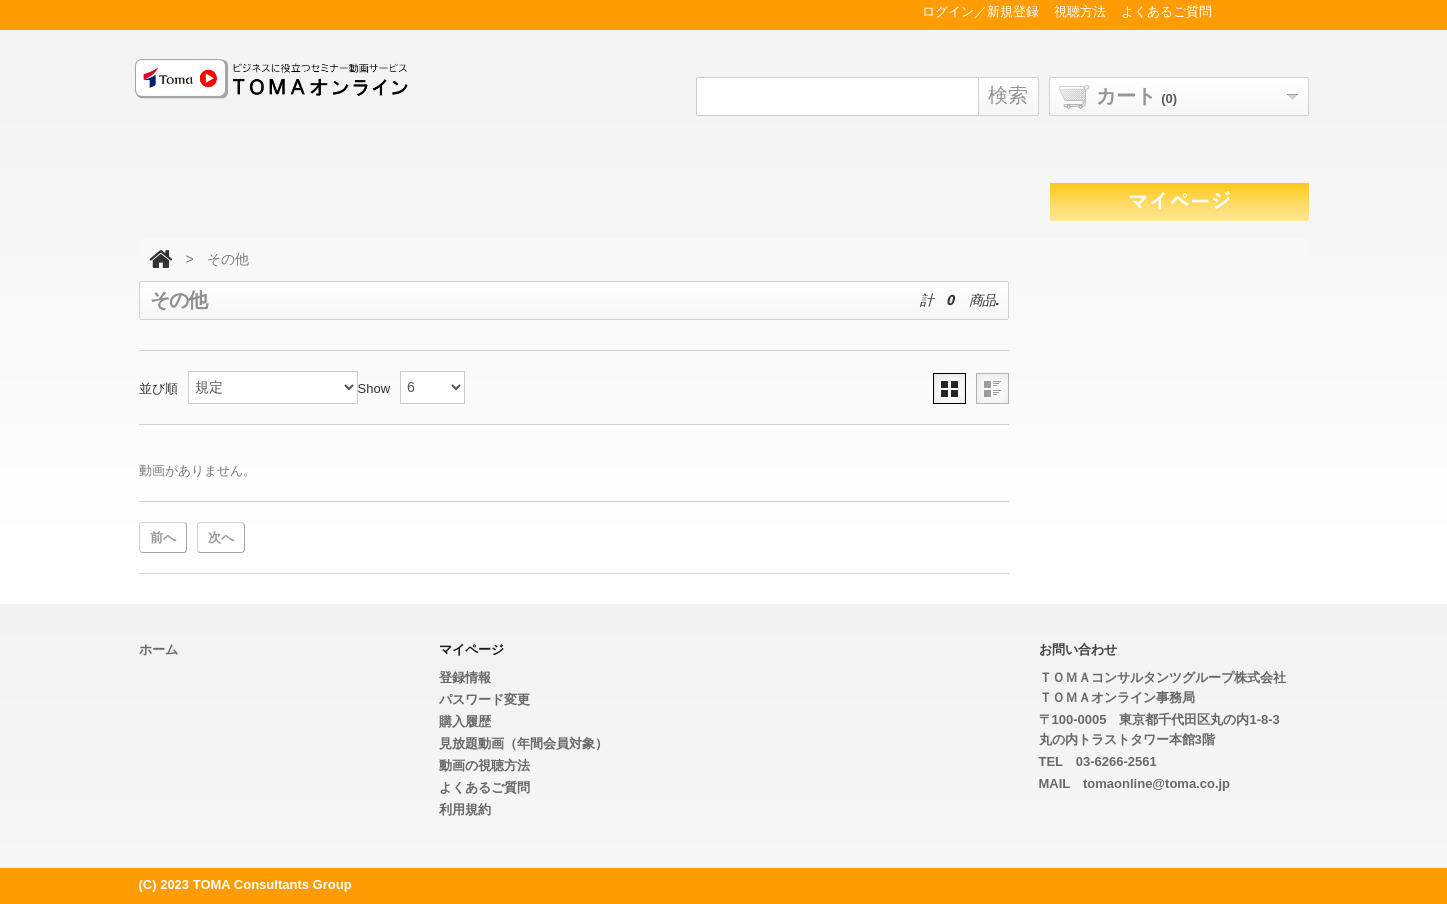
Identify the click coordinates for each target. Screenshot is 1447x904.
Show (374, 388)
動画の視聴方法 (484, 765)
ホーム (158, 649)
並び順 (158, 388)
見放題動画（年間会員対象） (523, 743)
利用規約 (465, 809)
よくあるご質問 (484, 787)
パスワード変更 (484, 699)
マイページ (471, 649)
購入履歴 (465, 721)
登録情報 (465, 677)
